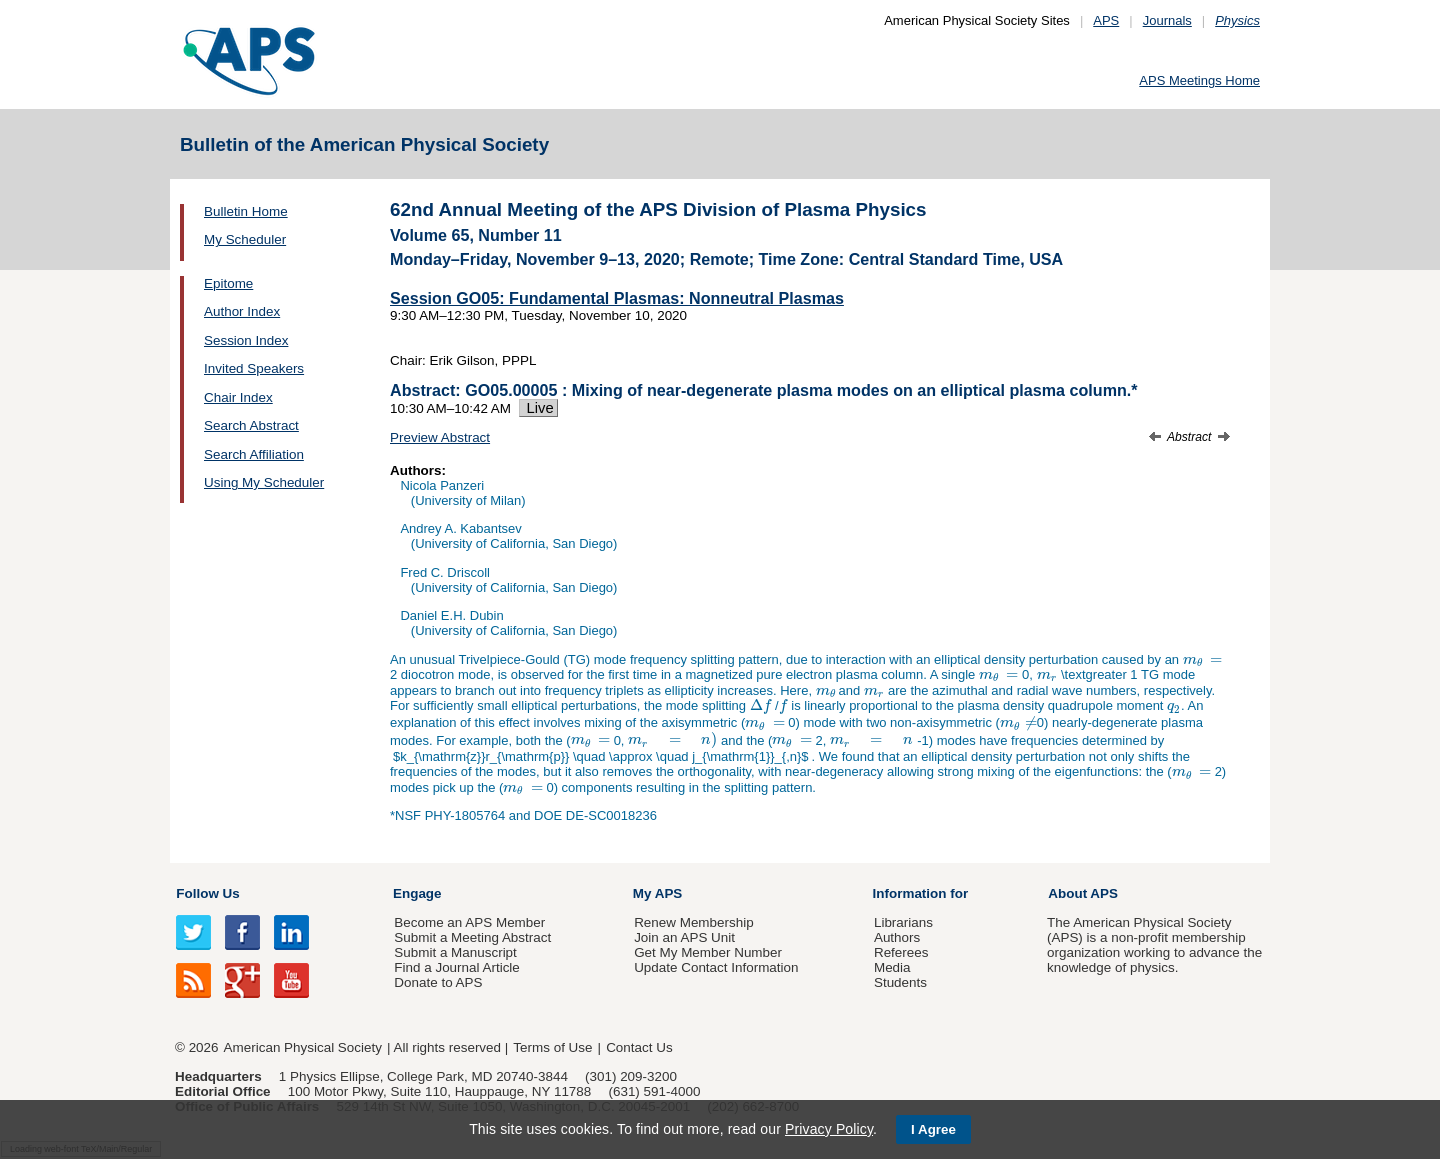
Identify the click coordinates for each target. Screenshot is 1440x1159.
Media (892, 967)
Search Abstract (251, 425)
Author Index (242, 311)
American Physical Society (303, 1047)
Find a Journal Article (456, 967)
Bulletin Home (246, 211)
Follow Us (207, 893)
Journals (1167, 20)
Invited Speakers (254, 368)
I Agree (933, 1129)
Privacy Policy (829, 1129)
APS (1106, 20)
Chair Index (238, 397)
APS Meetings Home (1199, 80)
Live (538, 408)
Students (900, 982)
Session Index (246, 340)
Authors (897, 937)
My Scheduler (245, 239)
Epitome (228, 283)
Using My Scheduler (264, 482)
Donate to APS (438, 982)
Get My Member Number (708, 952)
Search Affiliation (254, 454)
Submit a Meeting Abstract (472, 937)
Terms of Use (552, 1047)
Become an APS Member (469, 922)
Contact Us (639, 1047)
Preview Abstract (440, 437)
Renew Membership (694, 922)
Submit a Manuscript (455, 952)
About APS (1083, 893)
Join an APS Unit (684, 937)
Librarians (903, 922)
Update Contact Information (716, 967)
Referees (901, 952)
